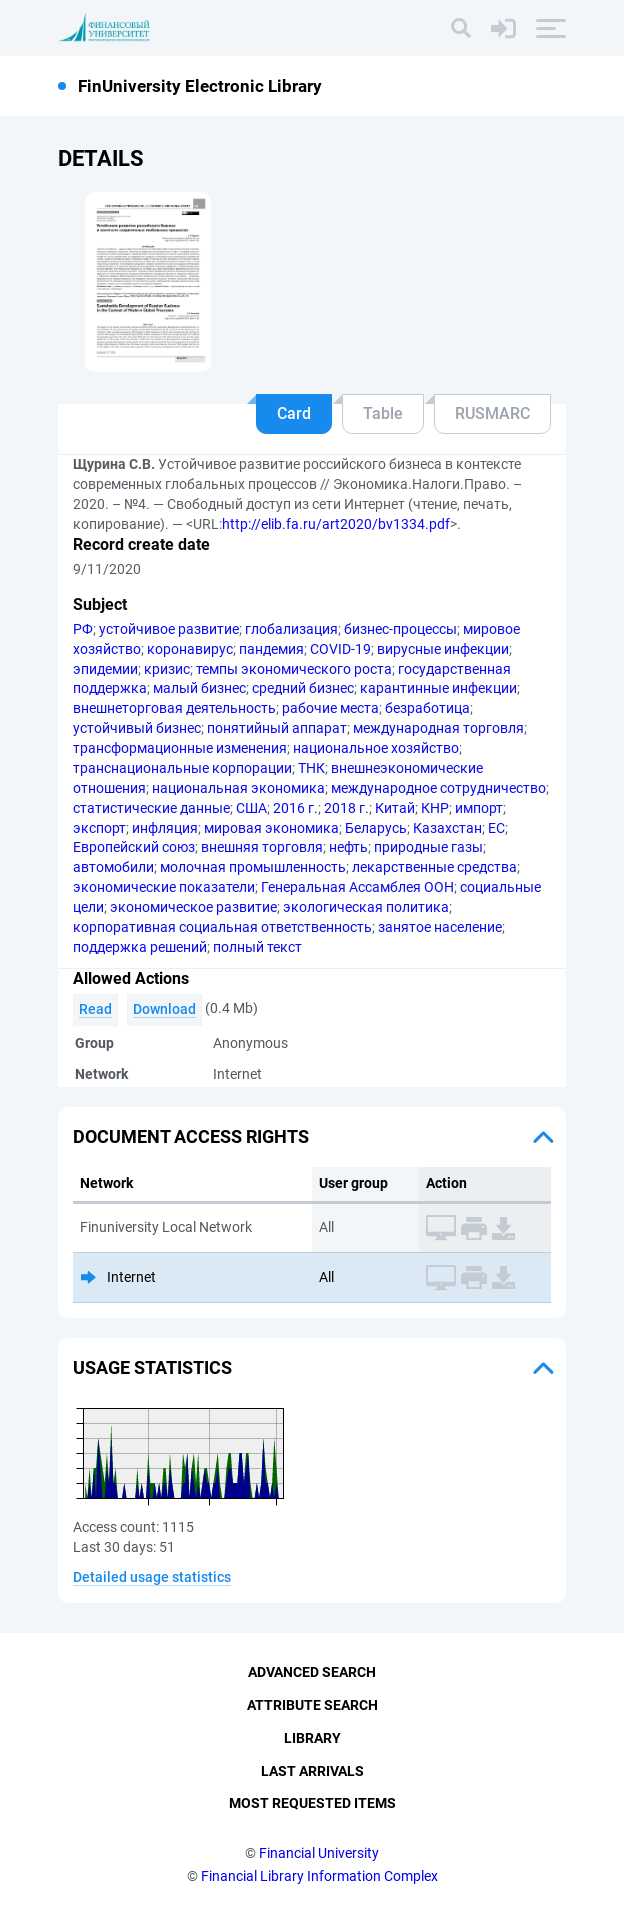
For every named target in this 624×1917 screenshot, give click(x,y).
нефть (348, 847)
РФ (83, 629)
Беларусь (376, 828)
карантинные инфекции (438, 688)
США (251, 808)
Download (164, 1009)
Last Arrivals (312, 1771)
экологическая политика (366, 907)
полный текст (257, 947)
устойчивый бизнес (137, 728)
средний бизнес (303, 688)
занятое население (440, 927)
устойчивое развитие (169, 629)
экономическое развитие (193, 907)
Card (294, 413)
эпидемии (105, 669)
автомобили (113, 867)
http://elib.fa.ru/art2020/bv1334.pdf (336, 524)
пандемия (271, 649)
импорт (479, 808)
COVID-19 (340, 649)
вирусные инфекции (443, 649)
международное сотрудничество (438, 788)
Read (95, 1009)
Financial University (319, 1853)
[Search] (461, 28)
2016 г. (295, 808)
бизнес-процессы (400, 629)
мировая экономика (271, 828)
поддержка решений (140, 947)
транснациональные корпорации (182, 768)
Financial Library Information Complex (319, 1876)
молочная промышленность (253, 867)
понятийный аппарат (277, 728)
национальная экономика (238, 788)
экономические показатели (164, 887)
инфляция (165, 828)
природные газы (428, 847)
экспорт (99, 828)
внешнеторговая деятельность (174, 708)
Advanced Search (312, 1672)
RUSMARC (492, 413)
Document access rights (191, 1136)
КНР (435, 808)
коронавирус (190, 649)
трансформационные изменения (180, 748)
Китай (395, 808)
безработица (427, 708)
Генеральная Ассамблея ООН (357, 887)
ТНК (311, 768)
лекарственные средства (434, 867)
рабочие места (330, 708)
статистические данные (151, 808)
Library (312, 1738)
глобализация (291, 629)
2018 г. (346, 808)
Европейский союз (134, 847)
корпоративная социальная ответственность (222, 927)
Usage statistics (152, 1367)
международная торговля (438, 728)
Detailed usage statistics (152, 1577)
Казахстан (447, 828)
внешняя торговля (262, 847)
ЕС (496, 828)
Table (383, 413)
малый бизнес (199, 688)
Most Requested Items (312, 1803)
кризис (167, 669)
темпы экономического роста (294, 669)
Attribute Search (312, 1705)
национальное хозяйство (376, 748)
